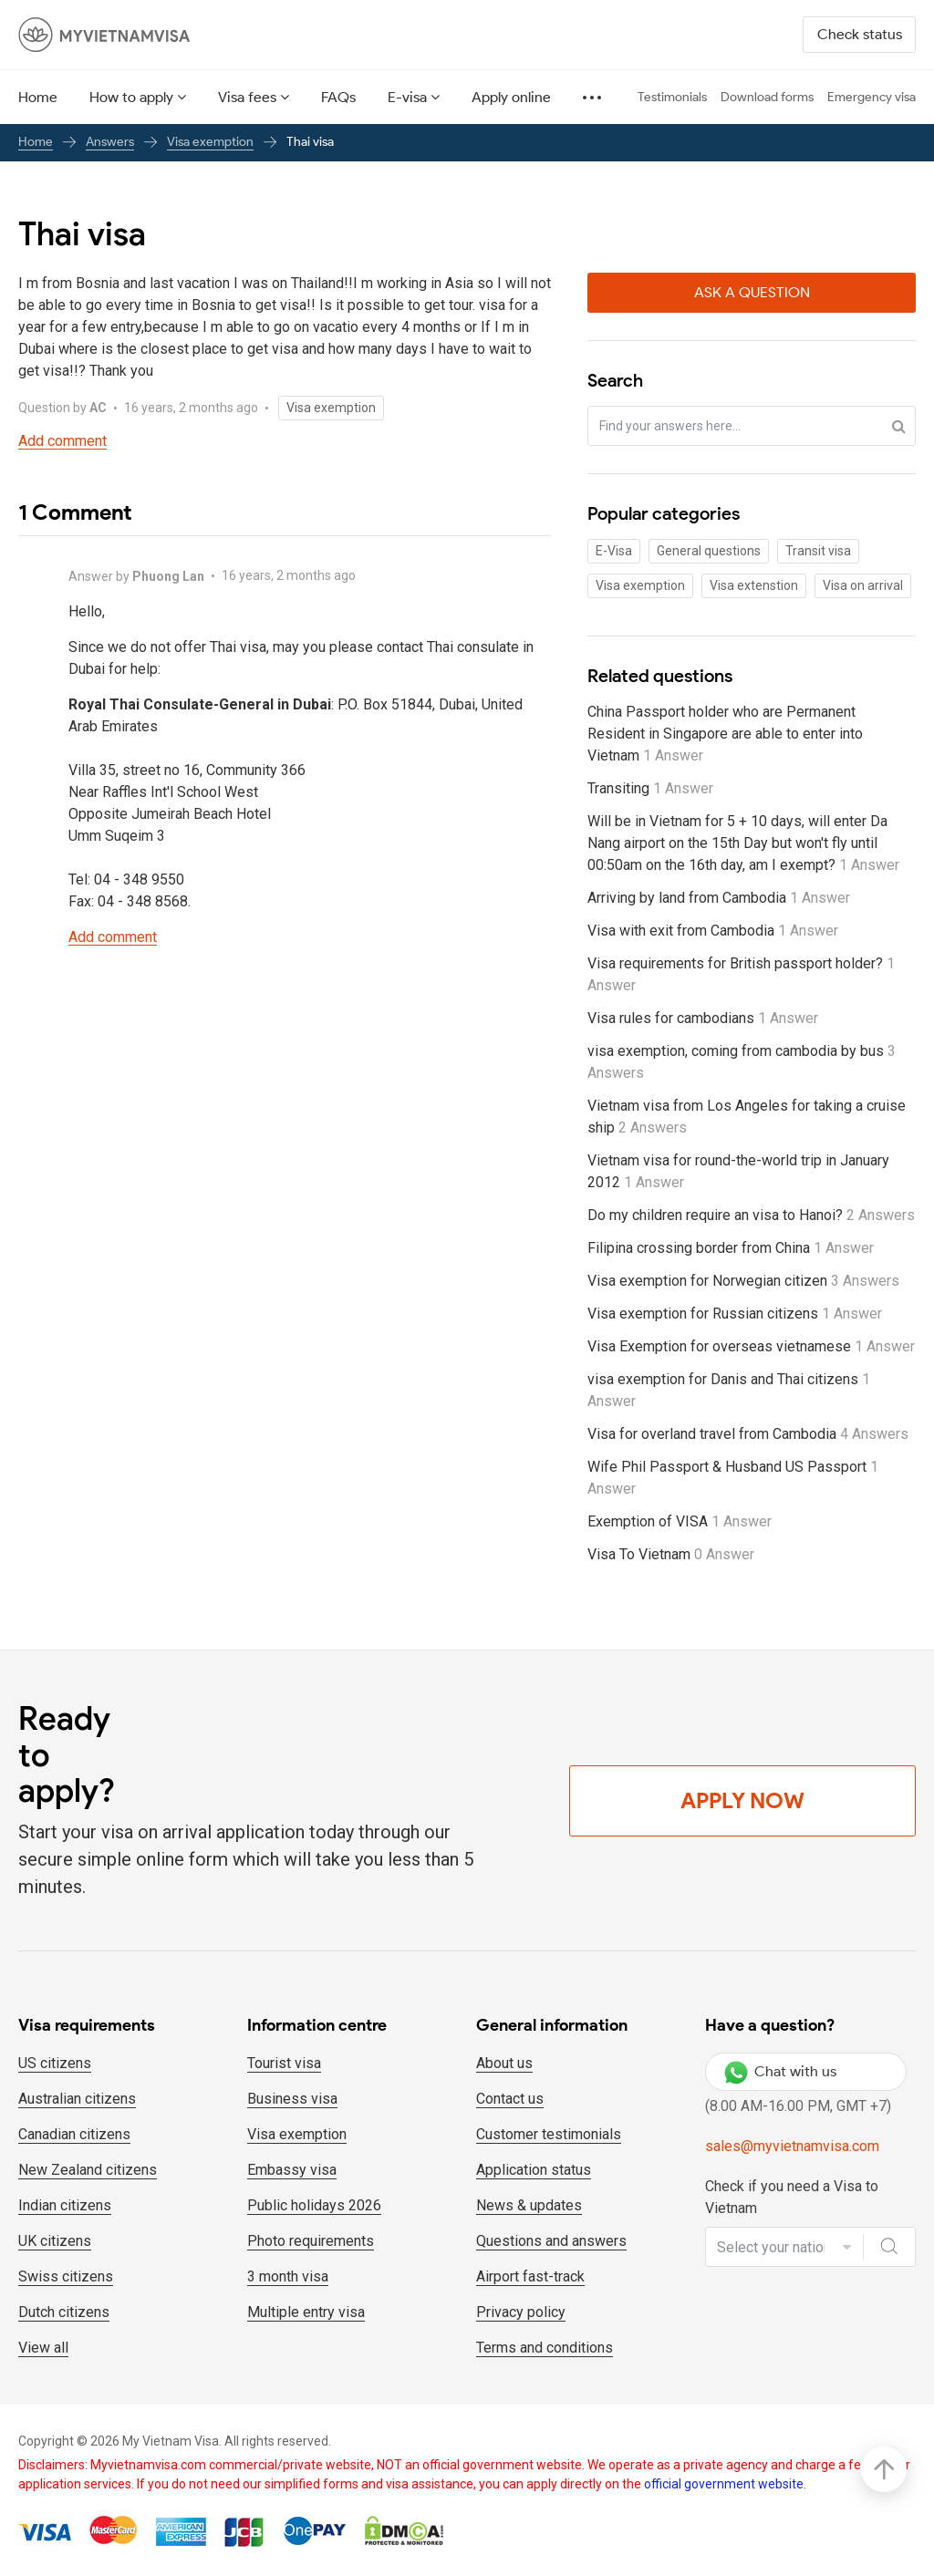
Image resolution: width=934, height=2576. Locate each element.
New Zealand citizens (87, 2169)
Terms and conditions (544, 2347)
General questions (709, 550)
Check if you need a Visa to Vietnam (791, 2197)
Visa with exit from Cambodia (712, 930)
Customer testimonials (548, 2134)
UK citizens (54, 2241)
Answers (110, 142)
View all (43, 2347)
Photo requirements (310, 2241)
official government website (724, 2484)
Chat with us (780, 2072)
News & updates (529, 2205)
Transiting (650, 788)
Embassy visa (292, 2169)
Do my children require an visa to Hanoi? (751, 1215)
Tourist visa (284, 2063)
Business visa (292, 2098)
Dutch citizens (63, 2312)
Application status (533, 2169)
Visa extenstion (754, 585)
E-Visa (614, 550)
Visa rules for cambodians (702, 1018)
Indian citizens (64, 2205)
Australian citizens (77, 2098)
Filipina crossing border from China (730, 1248)
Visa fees (247, 97)
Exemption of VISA (679, 1521)
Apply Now (742, 1800)
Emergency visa (871, 97)
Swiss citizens (65, 2276)
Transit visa (818, 550)
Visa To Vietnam (670, 1554)
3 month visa (287, 2276)
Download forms (767, 97)
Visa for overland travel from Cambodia (747, 1434)
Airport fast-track (530, 2276)
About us (504, 2063)
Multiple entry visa (306, 2312)
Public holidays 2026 (314, 2205)
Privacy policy (521, 2312)
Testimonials (672, 97)
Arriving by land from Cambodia (718, 897)
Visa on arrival (863, 585)
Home (37, 97)
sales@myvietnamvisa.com (792, 2146)
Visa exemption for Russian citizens (734, 1313)
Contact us (510, 2098)
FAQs (338, 97)
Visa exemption (210, 142)
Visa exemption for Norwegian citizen (743, 1280)
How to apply (131, 97)
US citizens (54, 2063)
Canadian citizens (74, 2134)
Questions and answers (551, 2241)
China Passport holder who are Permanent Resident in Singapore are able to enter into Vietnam (725, 733)
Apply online (511, 97)
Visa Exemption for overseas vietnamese (751, 1346)
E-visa (407, 97)
